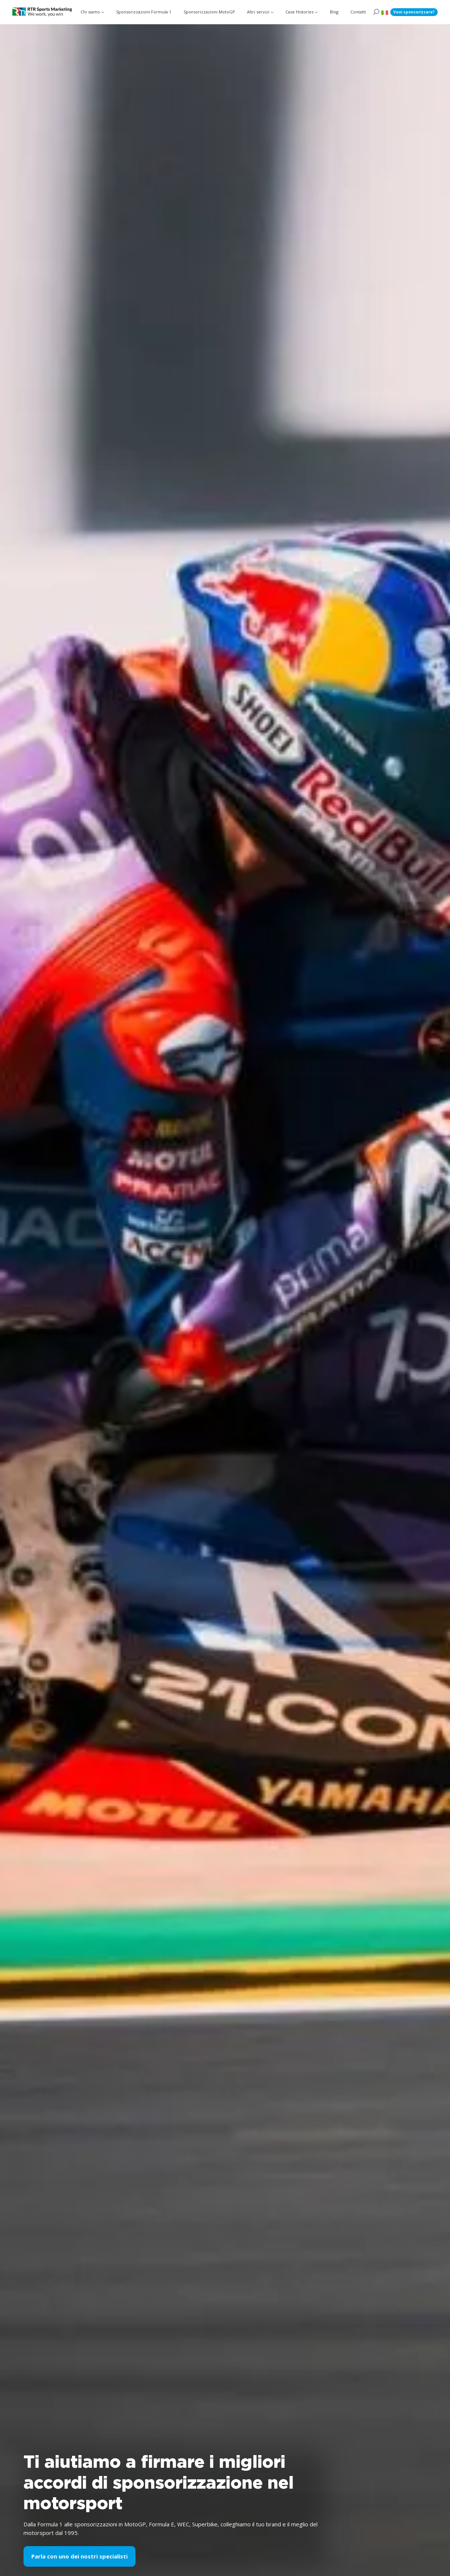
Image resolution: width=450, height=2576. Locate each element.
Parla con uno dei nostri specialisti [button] (79, 2556)
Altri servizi (258, 12)
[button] (384, 12)
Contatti (358, 12)
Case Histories (299, 12)
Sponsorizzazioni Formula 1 (143, 12)
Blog (334, 12)
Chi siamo (90, 12)
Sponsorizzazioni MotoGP (209, 12)
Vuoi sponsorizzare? (414, 12)
